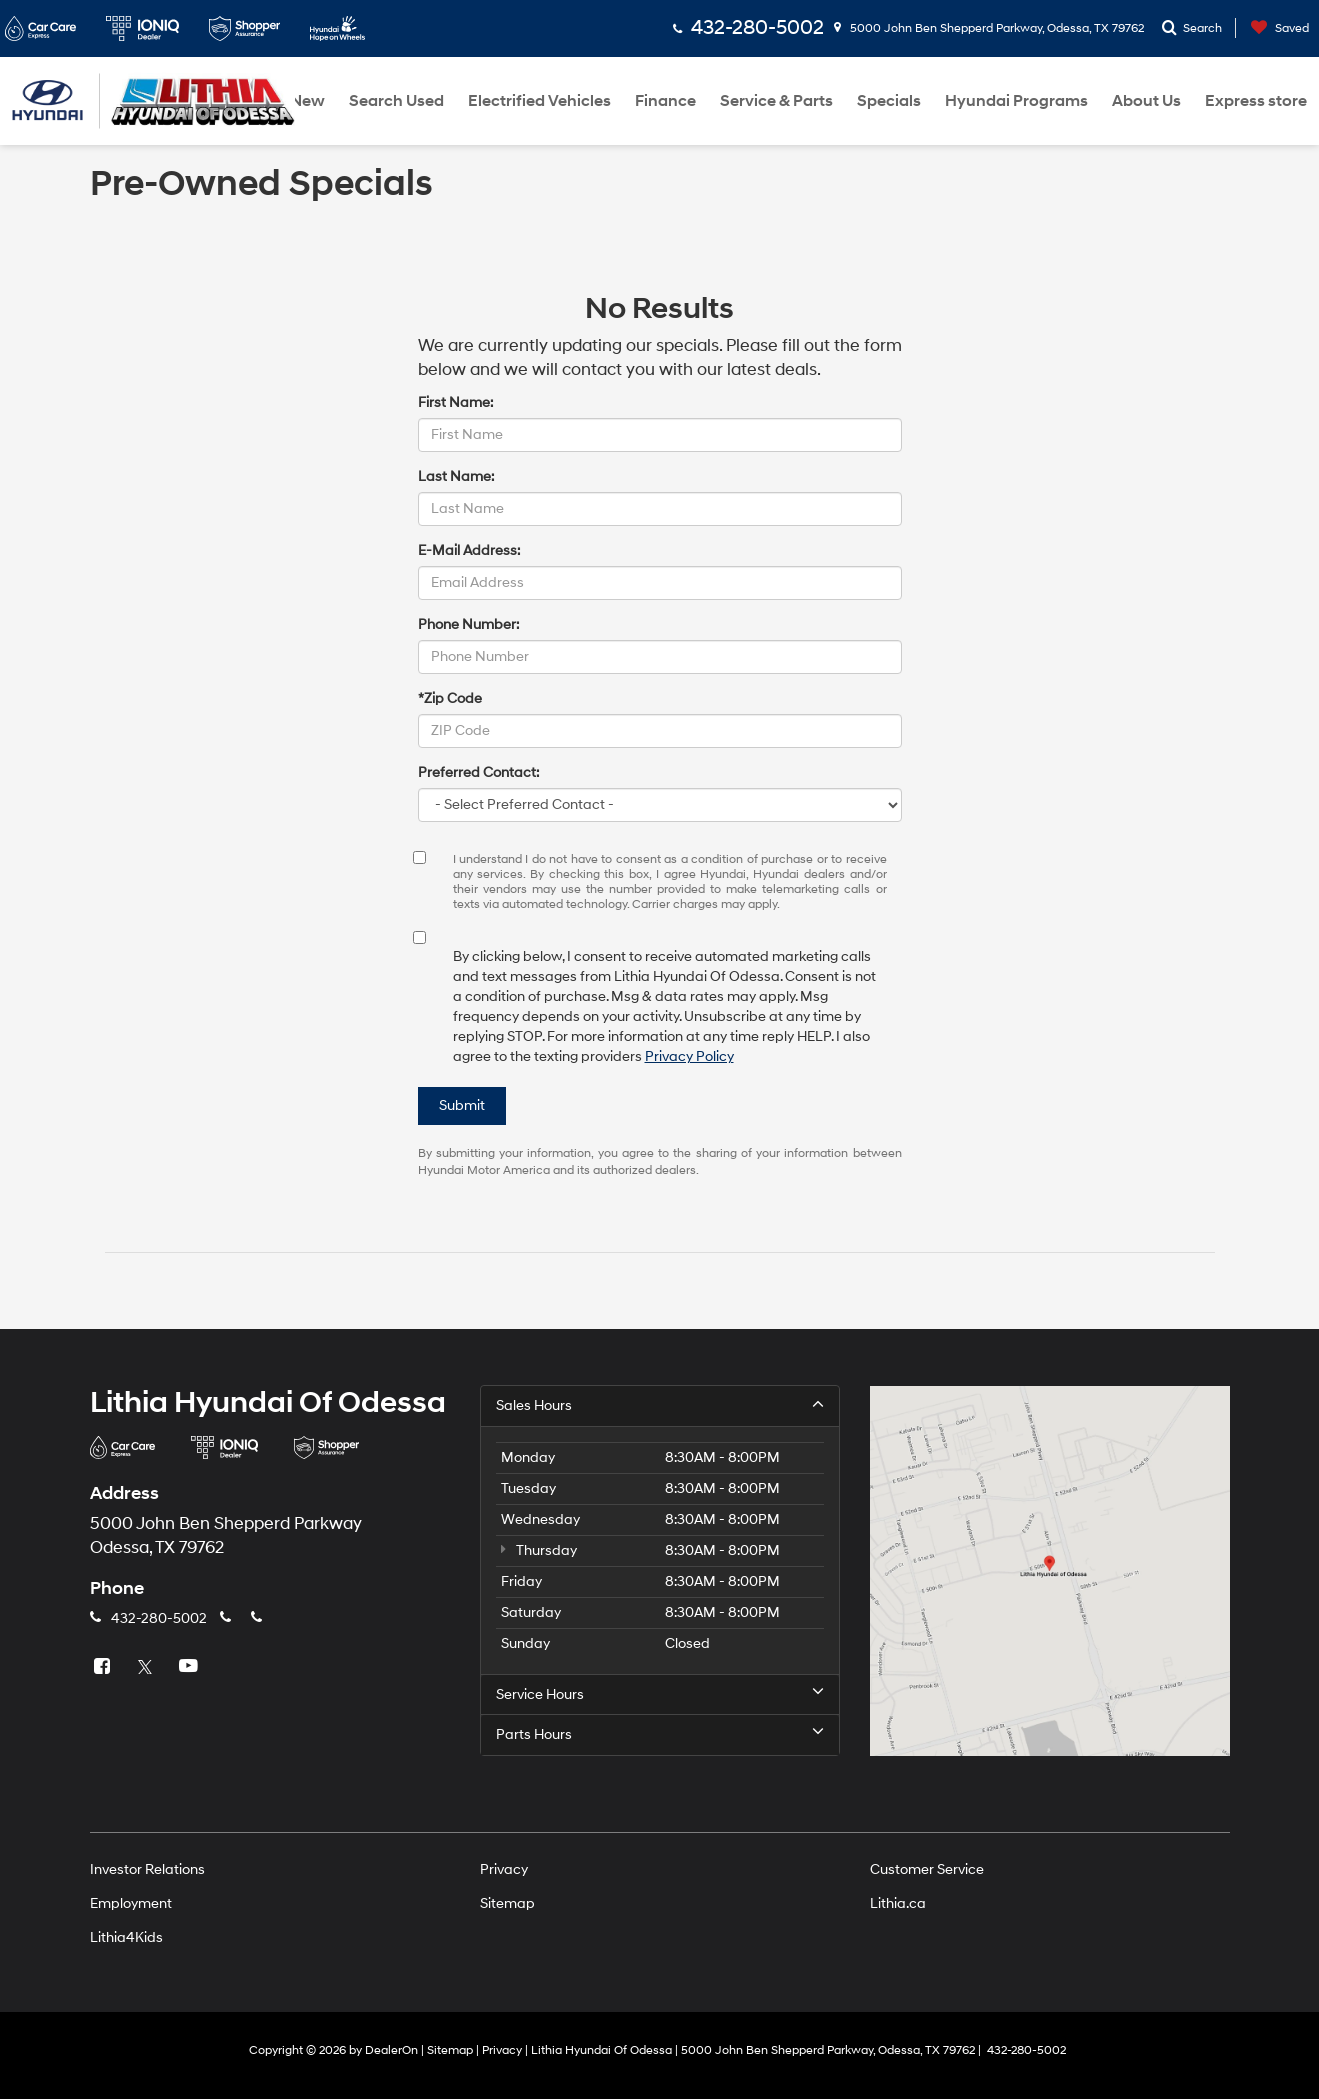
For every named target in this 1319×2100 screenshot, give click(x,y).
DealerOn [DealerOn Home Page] (391, 2051)
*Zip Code (450, 698)
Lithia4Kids (126, 1938)
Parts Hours (660, 1735)
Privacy (504, 1870)
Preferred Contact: (478, 772)
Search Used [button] (396, 101)
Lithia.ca (898, 1904)
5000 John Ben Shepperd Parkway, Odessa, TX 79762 (989, 28)
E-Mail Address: (469, 550)
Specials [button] (889, 101)
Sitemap (507, 1904)
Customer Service (927, 1870)
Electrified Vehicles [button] (539, 101)
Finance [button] (665, 101)
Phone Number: (468, 624)
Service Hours (660, 1694)
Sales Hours (660, 1405)
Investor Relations (147, 1870)
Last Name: (456, 476)
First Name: (455, 402)
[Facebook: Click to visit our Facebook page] (105, 1667)
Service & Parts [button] (776, 101)
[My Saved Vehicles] (1275, 28)
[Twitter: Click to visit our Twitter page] (148, 1667)
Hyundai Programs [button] (1016, 101)
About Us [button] (1146, 101)
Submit (462, 1105)
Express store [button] (1256, 101)
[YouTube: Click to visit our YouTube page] (191, 1667)
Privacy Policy (689, 1056)
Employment (131, 1904)
